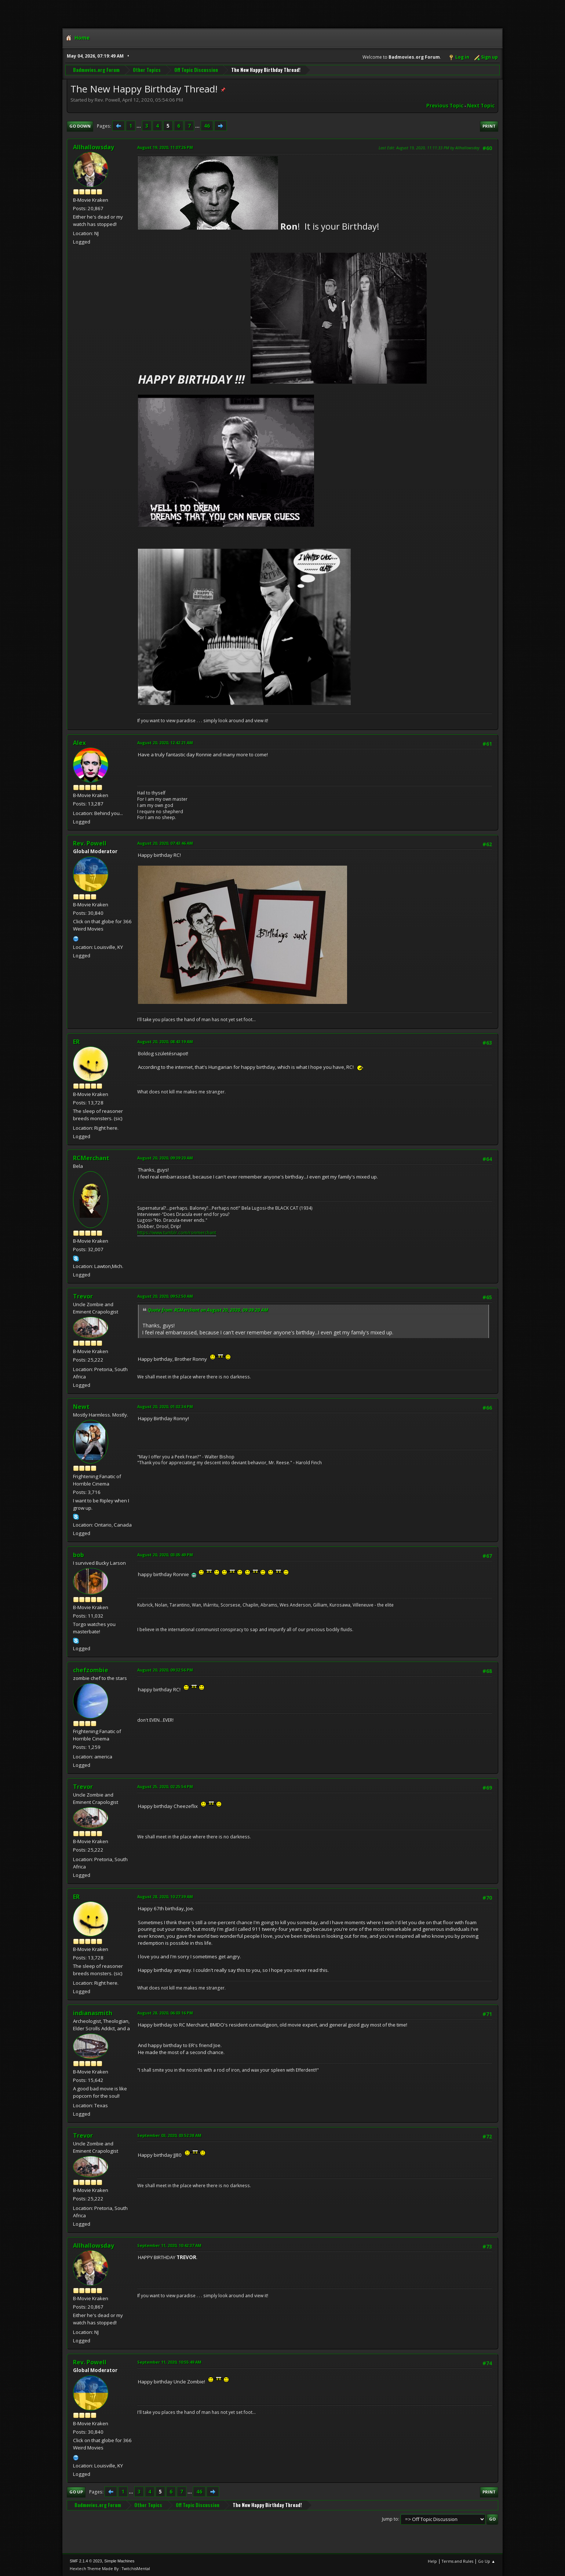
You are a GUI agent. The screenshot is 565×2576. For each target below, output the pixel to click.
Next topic (481, 105)
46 (207, 126)
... (139, 126)
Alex (79, 743)
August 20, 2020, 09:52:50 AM (165, 1296)
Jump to (390, 2519)
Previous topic (444, 105)
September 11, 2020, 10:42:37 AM (169, 2245)
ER (76, 1042)
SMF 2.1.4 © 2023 (86, 2561)
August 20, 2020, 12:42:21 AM (165, 742)
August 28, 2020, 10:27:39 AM (165, 1896)
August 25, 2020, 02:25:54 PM (165, 1786)
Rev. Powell (89, 843)
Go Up (76, 2492)
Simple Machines (119, 2561)
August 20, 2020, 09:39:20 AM (165, 1158)
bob (78, 1555)
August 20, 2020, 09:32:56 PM (165, 1670)
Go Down (80, 126)
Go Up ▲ (486, 2561)
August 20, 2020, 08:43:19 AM (165, 1041)
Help (432, 2561)
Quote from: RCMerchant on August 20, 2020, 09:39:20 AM (208, 1310)
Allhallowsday (93, 147)
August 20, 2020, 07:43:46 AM (165, 843)
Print (489, 126)
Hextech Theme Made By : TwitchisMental (110, 2568)
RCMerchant (91, 1158)
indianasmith (92, 2013)
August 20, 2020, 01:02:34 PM (165, 1406)
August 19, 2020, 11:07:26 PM (165, 147)
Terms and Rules (457, 2561)
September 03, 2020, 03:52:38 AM (169, 2135)
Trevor (83, 1296)
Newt (81, 1407)
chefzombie (90, 1670)
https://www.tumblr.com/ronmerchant (176, 1232)
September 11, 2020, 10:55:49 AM (169, 2362)
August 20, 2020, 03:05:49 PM (165, 1554)
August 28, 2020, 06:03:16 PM (165, 2013)
